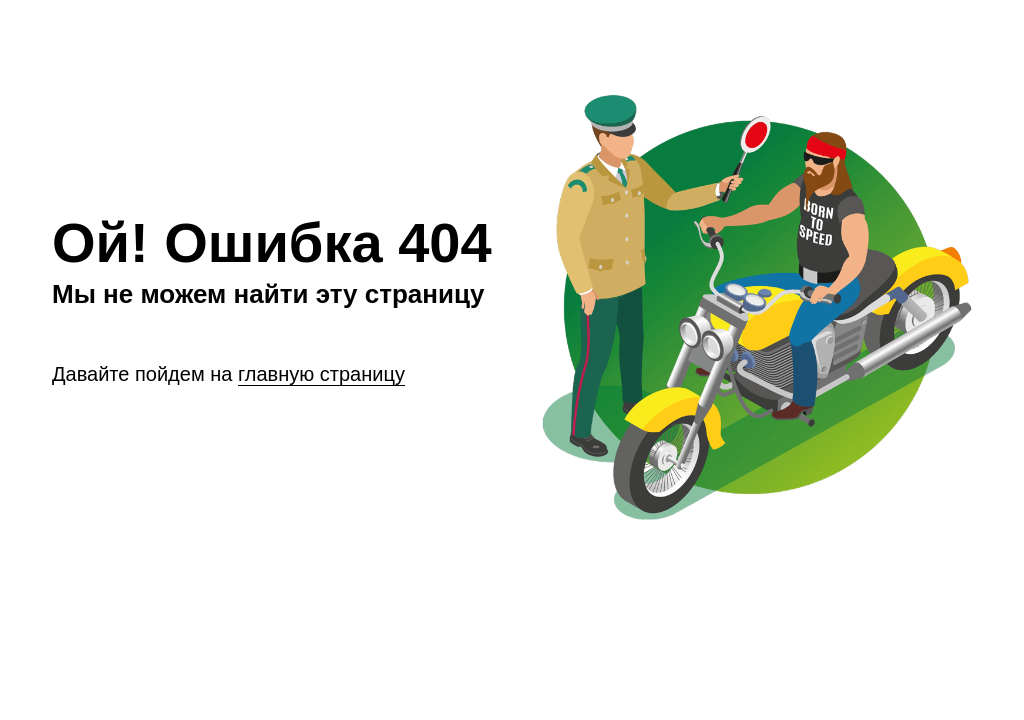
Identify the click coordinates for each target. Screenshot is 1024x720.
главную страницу (321, 374)
